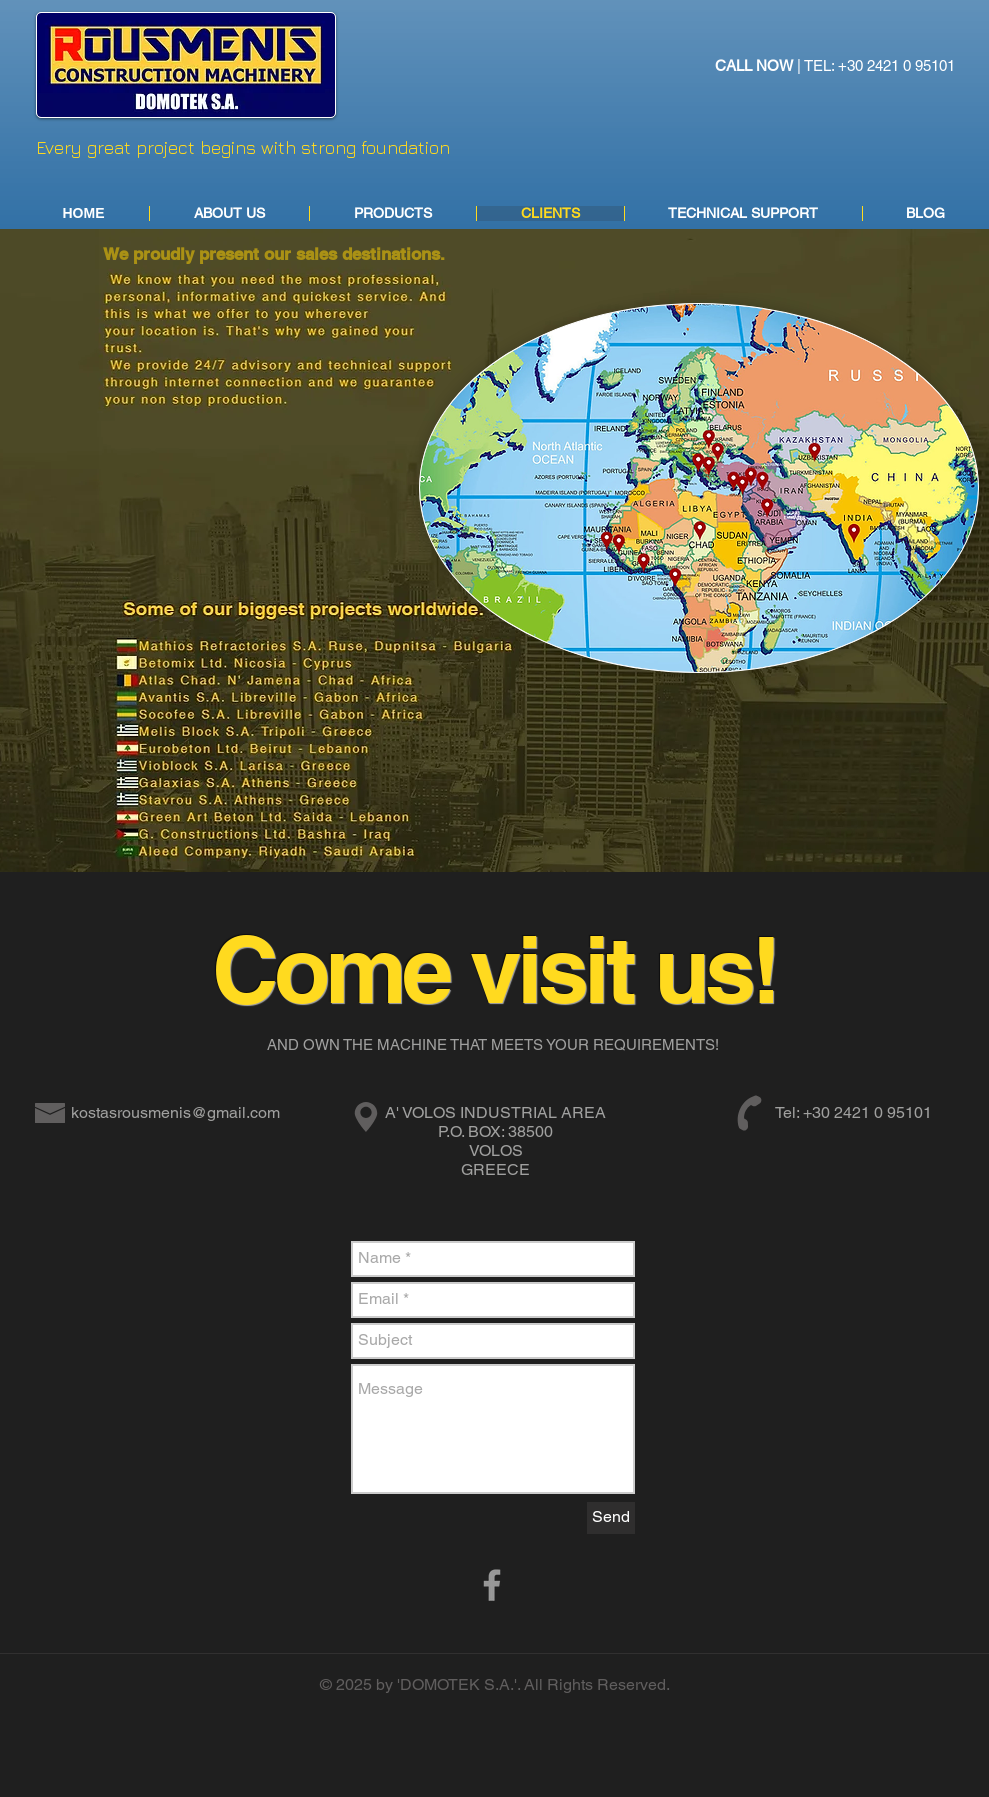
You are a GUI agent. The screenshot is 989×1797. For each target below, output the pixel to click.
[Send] (611, 1518)
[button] (392, 213)
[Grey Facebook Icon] (492, 1585)
